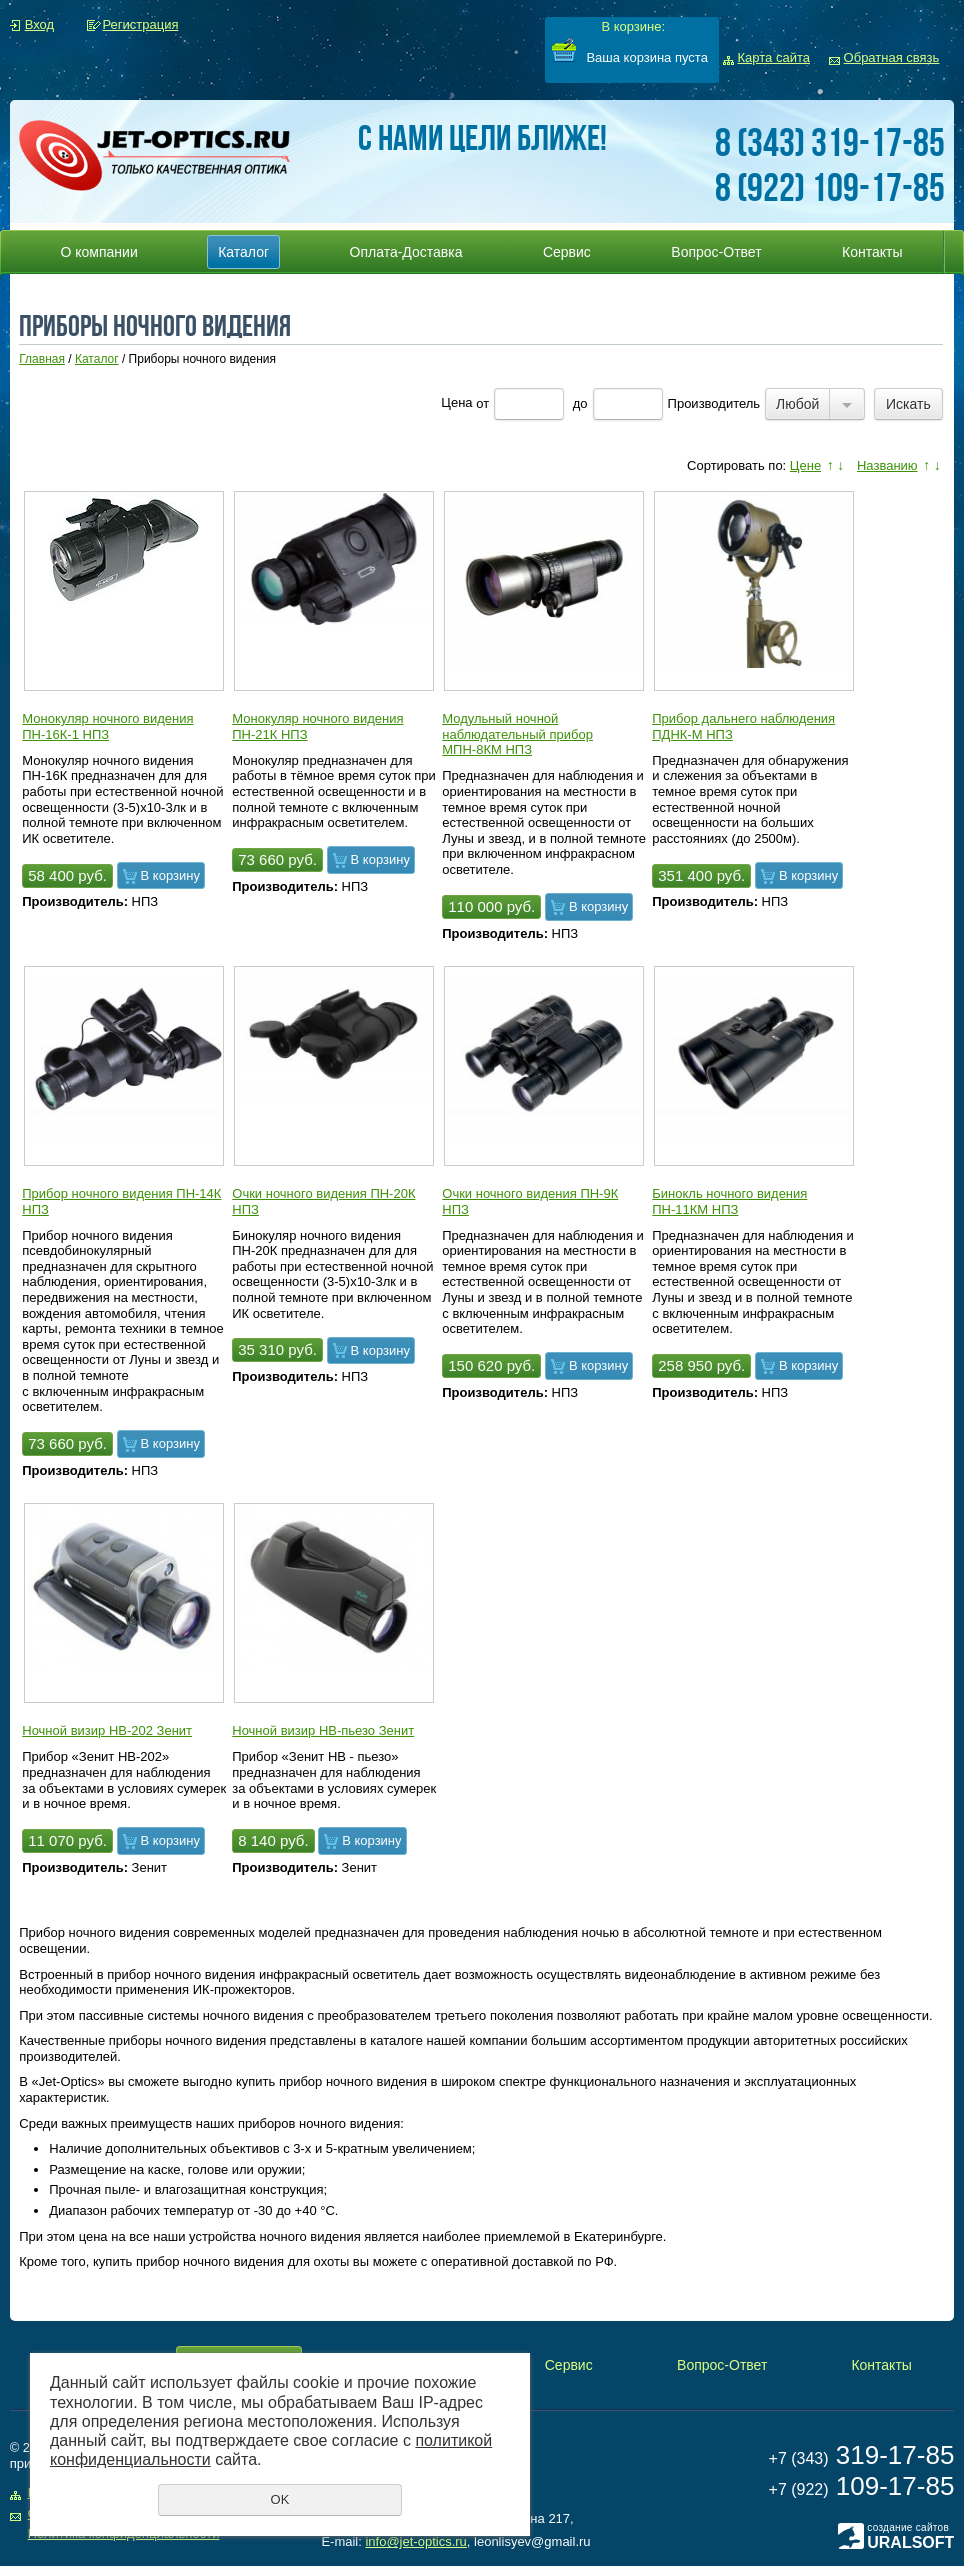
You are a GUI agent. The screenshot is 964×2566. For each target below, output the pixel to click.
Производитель (714, 403)
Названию (887, 465)
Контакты (872, 252)
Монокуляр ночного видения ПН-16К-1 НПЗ (107, 726)
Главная (42, 359)
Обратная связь (892, 57)
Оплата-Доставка (406, 252)
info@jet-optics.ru (415, 2541)
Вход (39, 24)
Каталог (243, 252)
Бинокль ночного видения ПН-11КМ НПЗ (729, 1201)
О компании (98, 252)
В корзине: (633, 26)
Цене (805, 465)
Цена (456, 403)
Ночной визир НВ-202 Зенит (107, 1730)
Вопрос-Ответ (716, 252)
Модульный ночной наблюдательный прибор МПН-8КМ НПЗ (517, 734)
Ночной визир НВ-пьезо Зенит (323, 1730)
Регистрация (140, 24)
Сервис (567, 252)
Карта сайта (774, 57)
